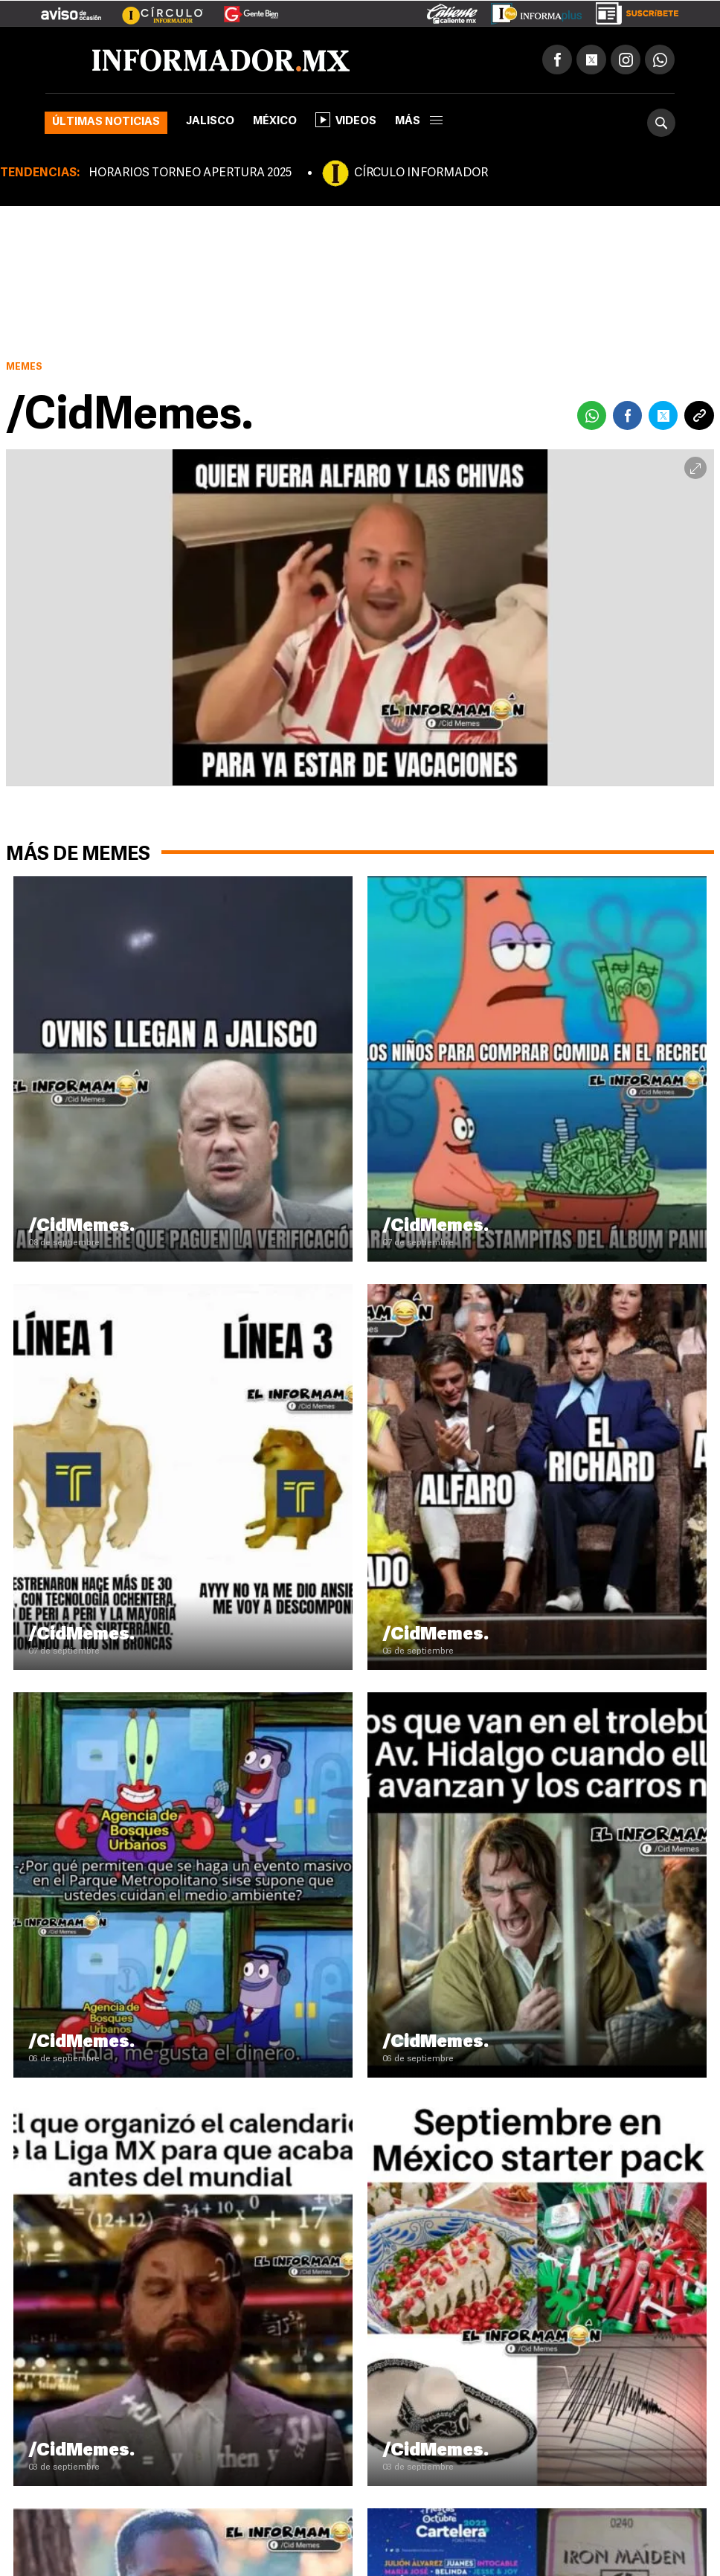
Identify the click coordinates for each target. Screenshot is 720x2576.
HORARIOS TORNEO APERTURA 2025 (190, 173)
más (419, 121)
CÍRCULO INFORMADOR (421, 173)
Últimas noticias (106, 122)
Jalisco (210, 121)
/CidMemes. (81, 1227)
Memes (24, 367)
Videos (345, 119)
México (275, 121)
